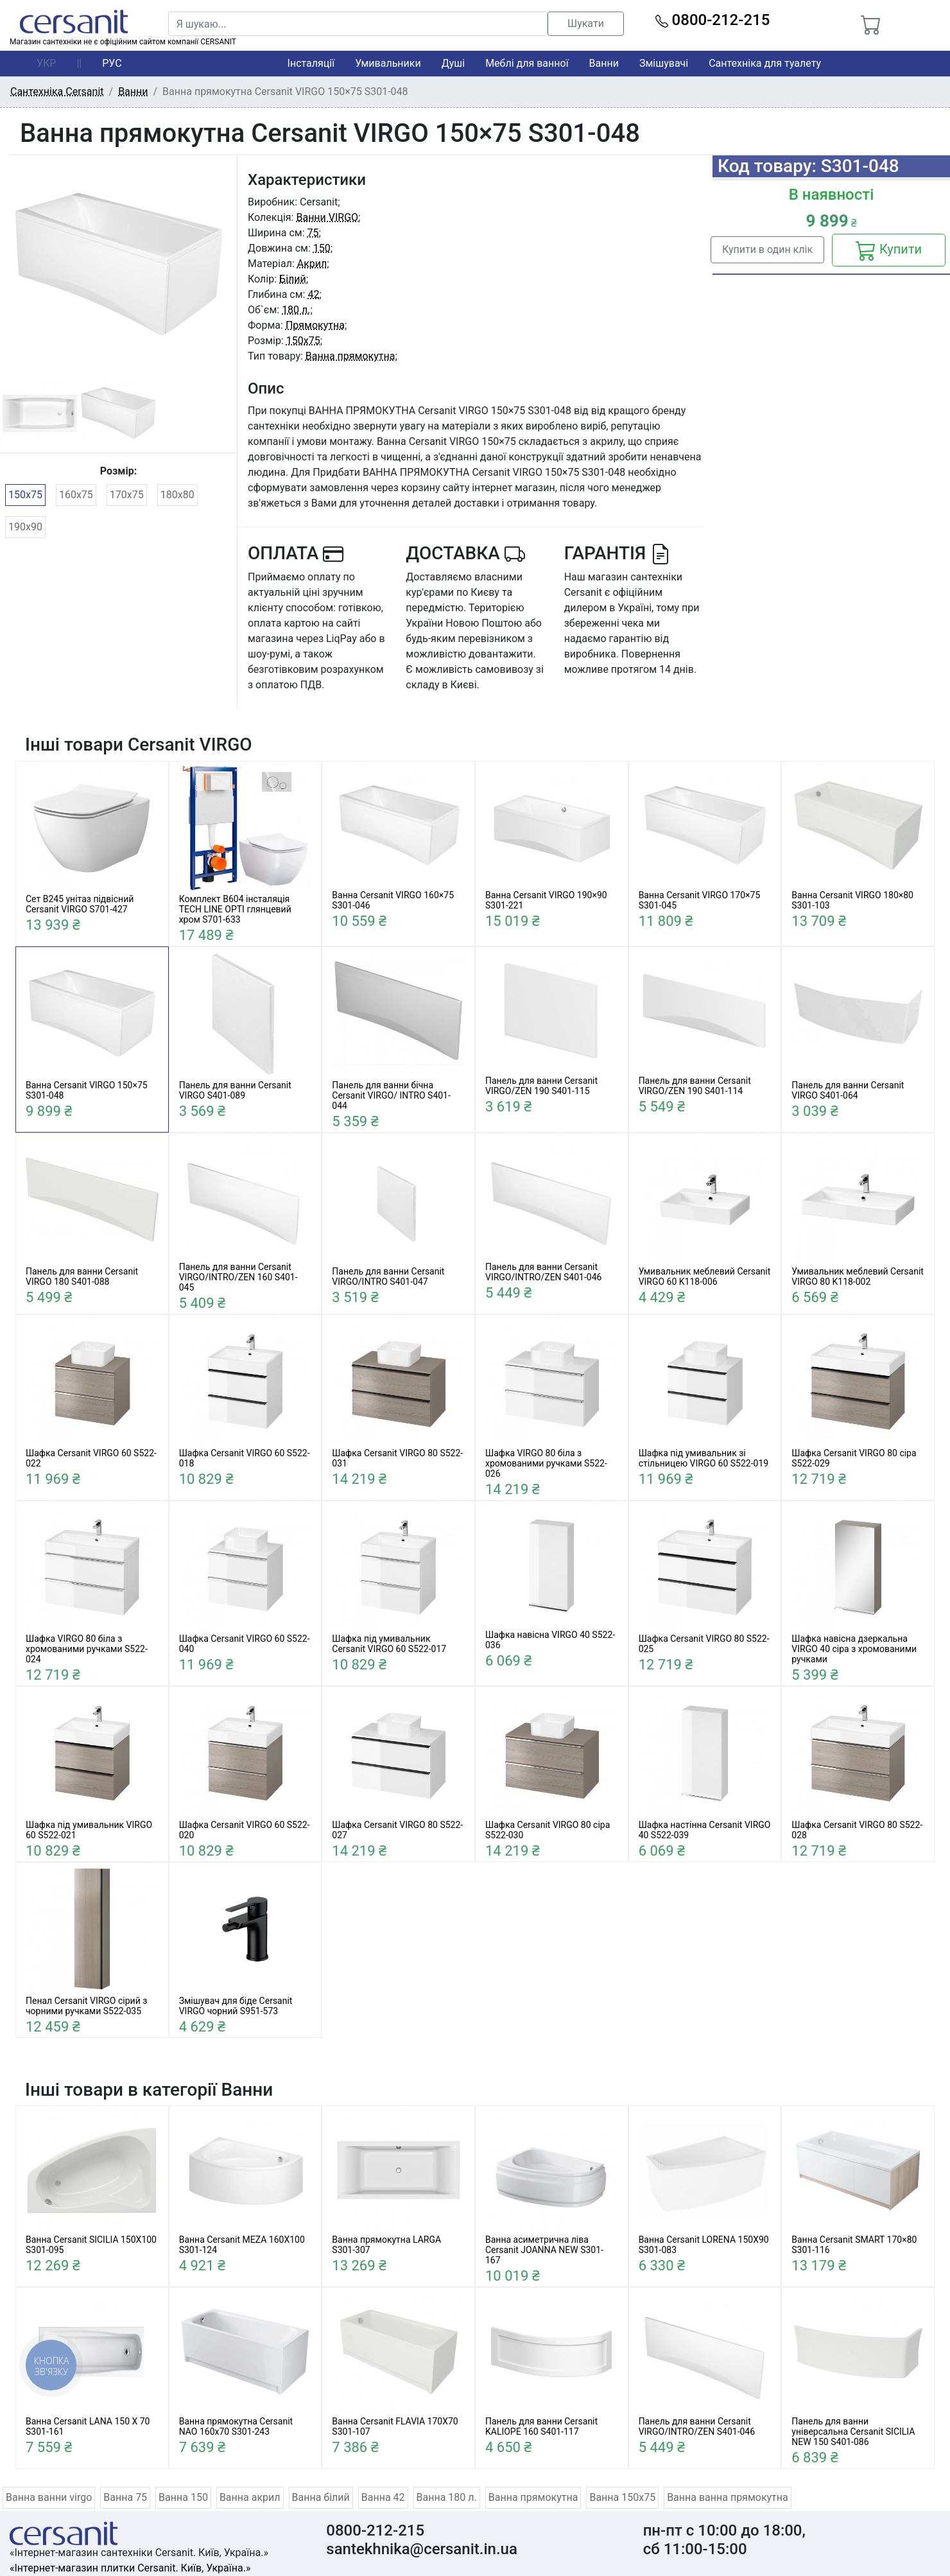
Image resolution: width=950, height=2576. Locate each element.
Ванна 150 (183, 2497)
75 (313, 233)
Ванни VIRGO (327, 217)
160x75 (76, 495)
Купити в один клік (767, 249)
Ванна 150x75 (622, 2497)
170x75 (127, 495)
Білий (292, 279)
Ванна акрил (250, 2497)
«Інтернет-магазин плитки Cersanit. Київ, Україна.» (130, 2568)
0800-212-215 (712, 20)
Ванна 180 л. (447, 2497)
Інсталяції (311, 63)
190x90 (25, 527)
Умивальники (388, 63)
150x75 (25, 495)
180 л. (296, 310)
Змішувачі (663, 63)
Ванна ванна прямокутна (727, 2497)
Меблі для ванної (526, 63)
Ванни (604, 63)
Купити (889, 250)
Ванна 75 (125, 2497)
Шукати (585, 23)
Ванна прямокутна (350, 356)
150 (322, 248)
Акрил (312, 263)
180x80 (177, 495)
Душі (453, 63)
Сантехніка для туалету (765, 63)
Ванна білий (321, 2497)
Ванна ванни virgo (49, 2497)
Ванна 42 (383, 2497)
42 (313, 294)
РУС (111, 63)
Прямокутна (315, 325)
